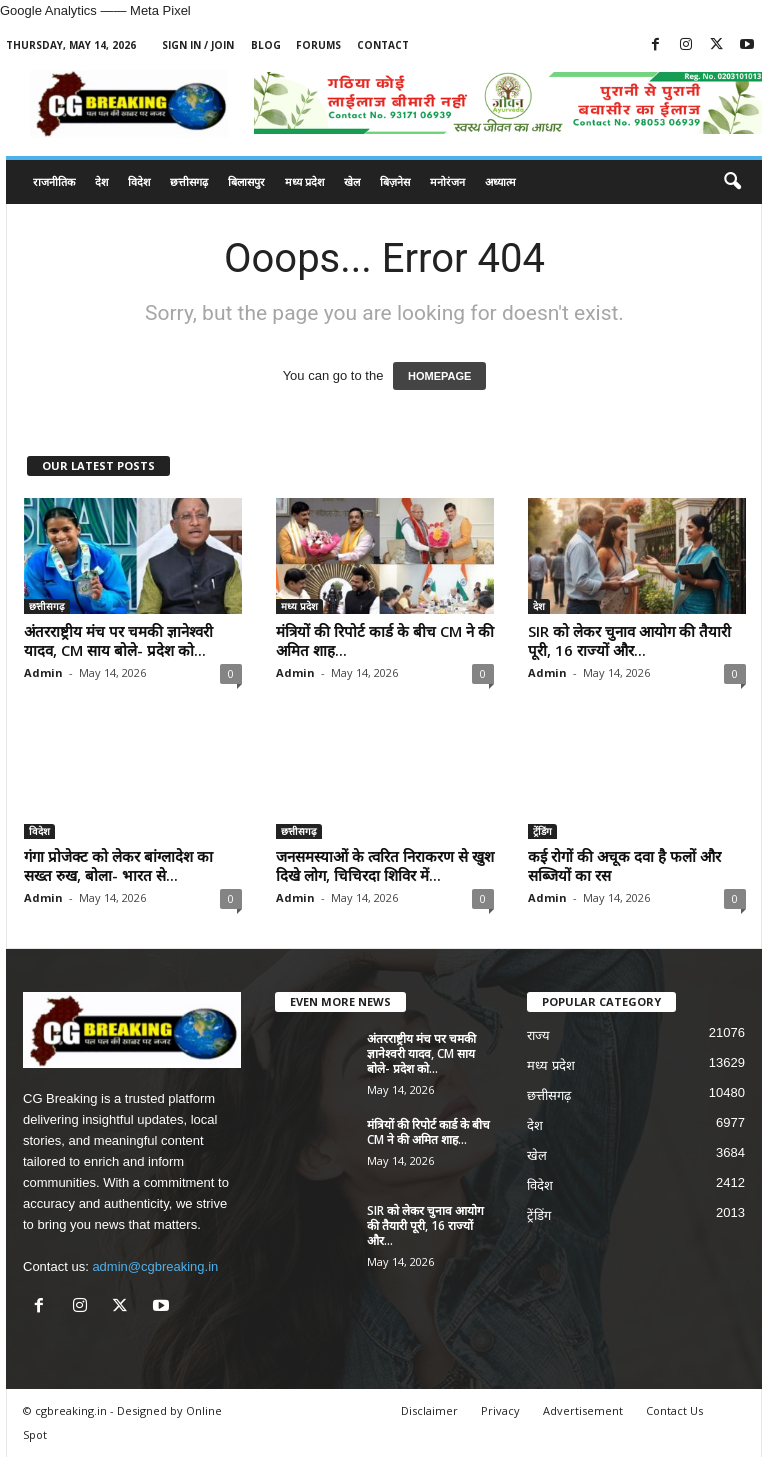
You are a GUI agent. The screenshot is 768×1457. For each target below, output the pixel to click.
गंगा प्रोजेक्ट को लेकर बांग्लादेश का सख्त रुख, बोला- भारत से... (118, 865)
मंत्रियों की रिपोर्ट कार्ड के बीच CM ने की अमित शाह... (385, 640)
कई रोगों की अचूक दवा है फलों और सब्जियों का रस (624, 865)
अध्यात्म (500, 181)
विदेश (139, 181)
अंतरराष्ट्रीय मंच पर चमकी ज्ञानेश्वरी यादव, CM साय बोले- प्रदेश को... (118, 640)
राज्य (538, 1035)
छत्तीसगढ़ (189, 181)
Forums (318, 45)
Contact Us (674, 1410)
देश (101, 181)
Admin (43, 672)
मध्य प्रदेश (304, 181)
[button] (732, 182)
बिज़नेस (395, 181)
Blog (266, 45)
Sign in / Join (198, 45)
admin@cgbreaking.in (155, 1266)
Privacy (500, 1410)
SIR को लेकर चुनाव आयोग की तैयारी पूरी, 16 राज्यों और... (629, 640)
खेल (352, 181)
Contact (383, 45)
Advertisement (583, 1410)
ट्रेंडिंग (542, 831)
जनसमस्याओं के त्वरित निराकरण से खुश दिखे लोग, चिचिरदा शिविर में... (385, 865)
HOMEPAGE (439, 376)
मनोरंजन (447, 181)
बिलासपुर (246, 181)
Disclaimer (429, 1410)
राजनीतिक (54, 181)
